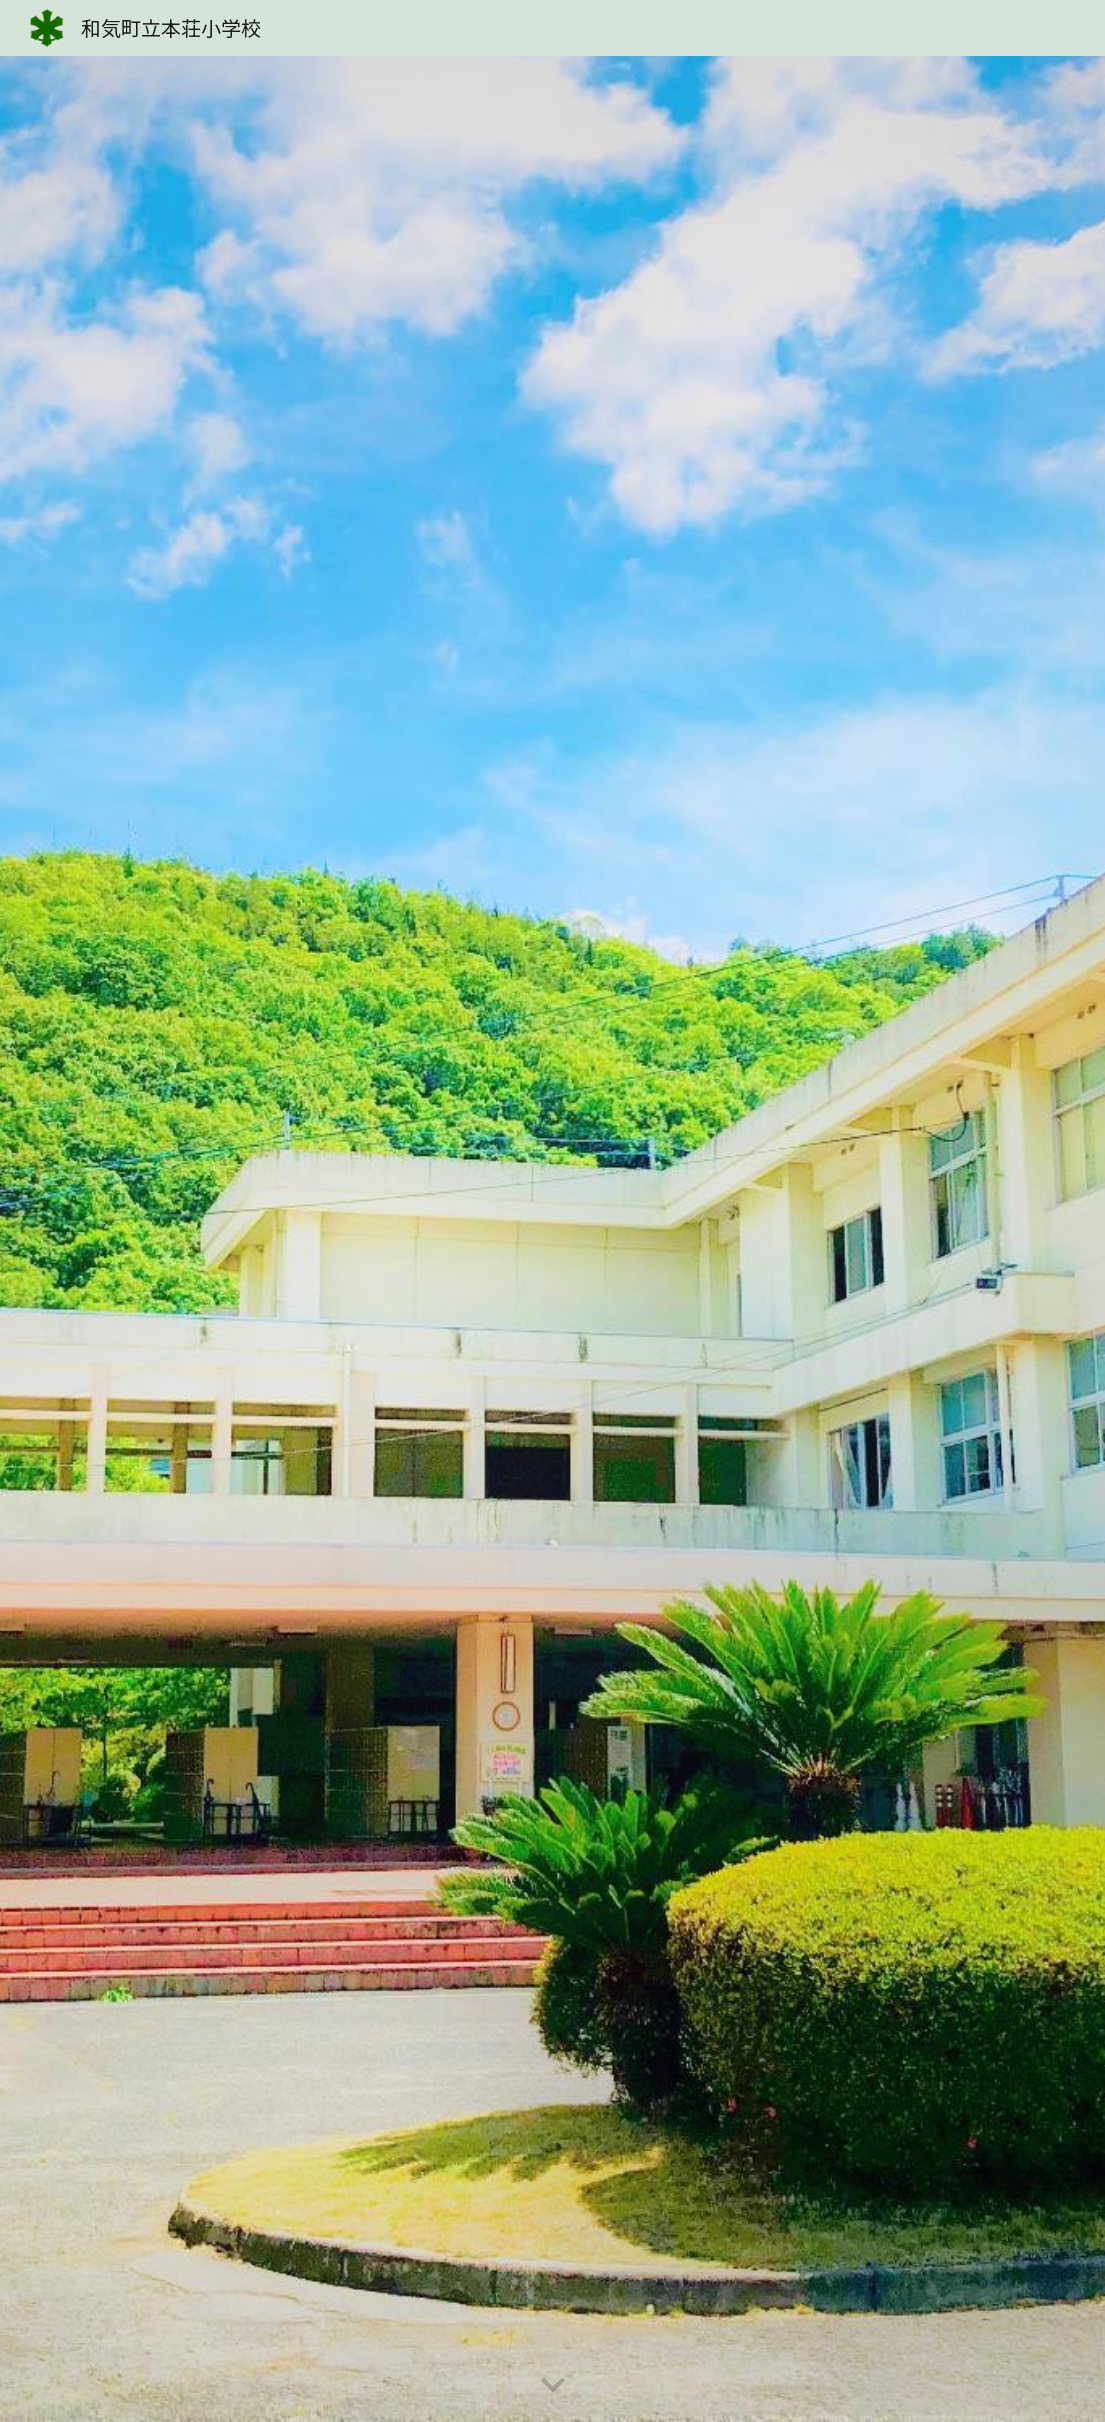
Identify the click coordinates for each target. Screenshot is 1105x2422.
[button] (553, 2386)
